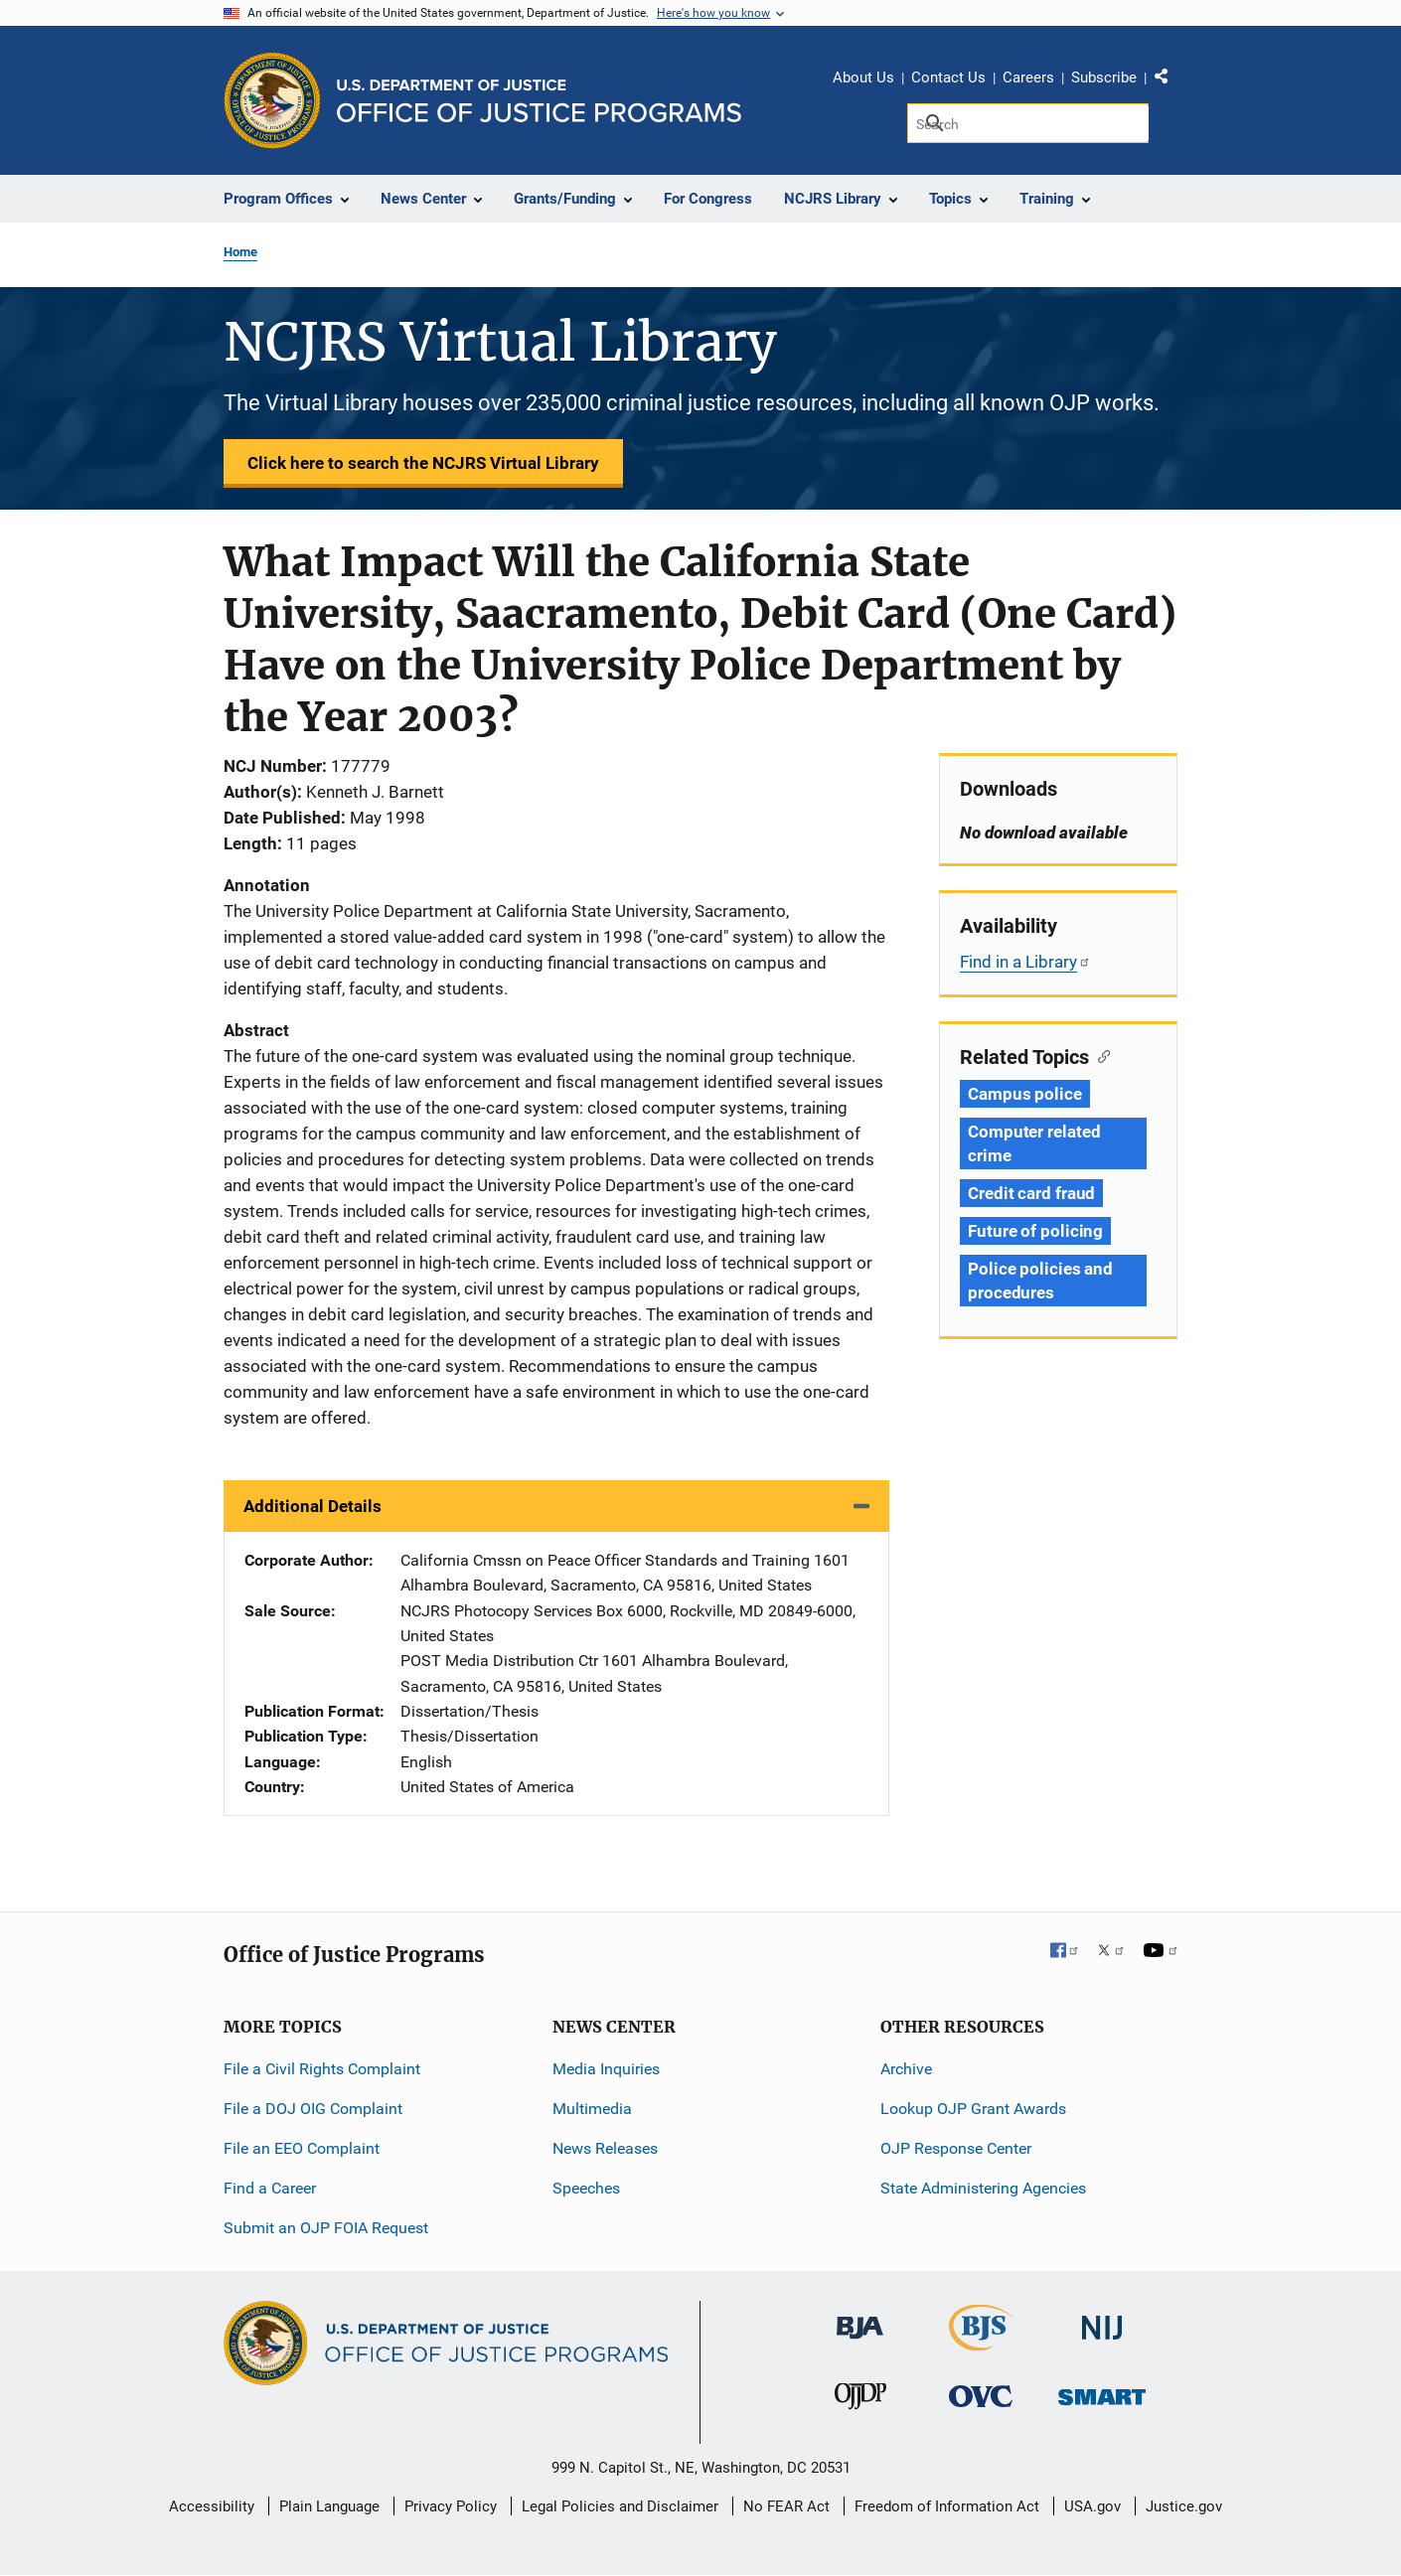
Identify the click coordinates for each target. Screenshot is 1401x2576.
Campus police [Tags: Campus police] (1025, 1094)
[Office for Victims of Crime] (980, 2395)
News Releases (605, 2148)
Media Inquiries (606, 2068)
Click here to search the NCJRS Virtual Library (423, 463)
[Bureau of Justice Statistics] (981, 2342)
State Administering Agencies (983, 2188)
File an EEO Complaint (302, 2148)
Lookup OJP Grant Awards (973, 2108)
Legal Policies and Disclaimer (620, 2506)
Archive (906, 2068)
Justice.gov (1184, 2506)
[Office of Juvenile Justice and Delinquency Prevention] (860, 2400)
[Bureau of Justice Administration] (860, 2318)
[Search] (1028, 123)
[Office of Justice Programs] (272, 100)
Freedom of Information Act (947, 2506)
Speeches (586, 2188)
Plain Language (329, 2506)
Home (240, 251)
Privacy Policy (450, 2506)
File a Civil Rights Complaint (322, 2068)
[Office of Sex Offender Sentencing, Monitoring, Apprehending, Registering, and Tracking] (1102, 2391)
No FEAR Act (786, 2506)
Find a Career (270, 2188)
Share (1168, 80)
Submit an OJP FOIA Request (326, 2227)
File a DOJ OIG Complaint (313, 2108)
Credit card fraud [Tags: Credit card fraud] (1031, 1193)
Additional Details (312, 1506)
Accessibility (211, 2506)
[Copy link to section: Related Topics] (1099, 1055)
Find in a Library (1025, 962)
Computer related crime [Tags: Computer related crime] (1034, 1143)
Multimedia (592, 2108)
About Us (863, 77)
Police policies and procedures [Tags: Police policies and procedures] (1040, 1280)
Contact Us (948, 77)
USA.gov (1092, 2506)
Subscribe (1104, 77)
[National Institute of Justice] (1102, 2319)
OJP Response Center (955, 2148)
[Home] (539, 100)
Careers (1028, 77)
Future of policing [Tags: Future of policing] (1035, 1231)
